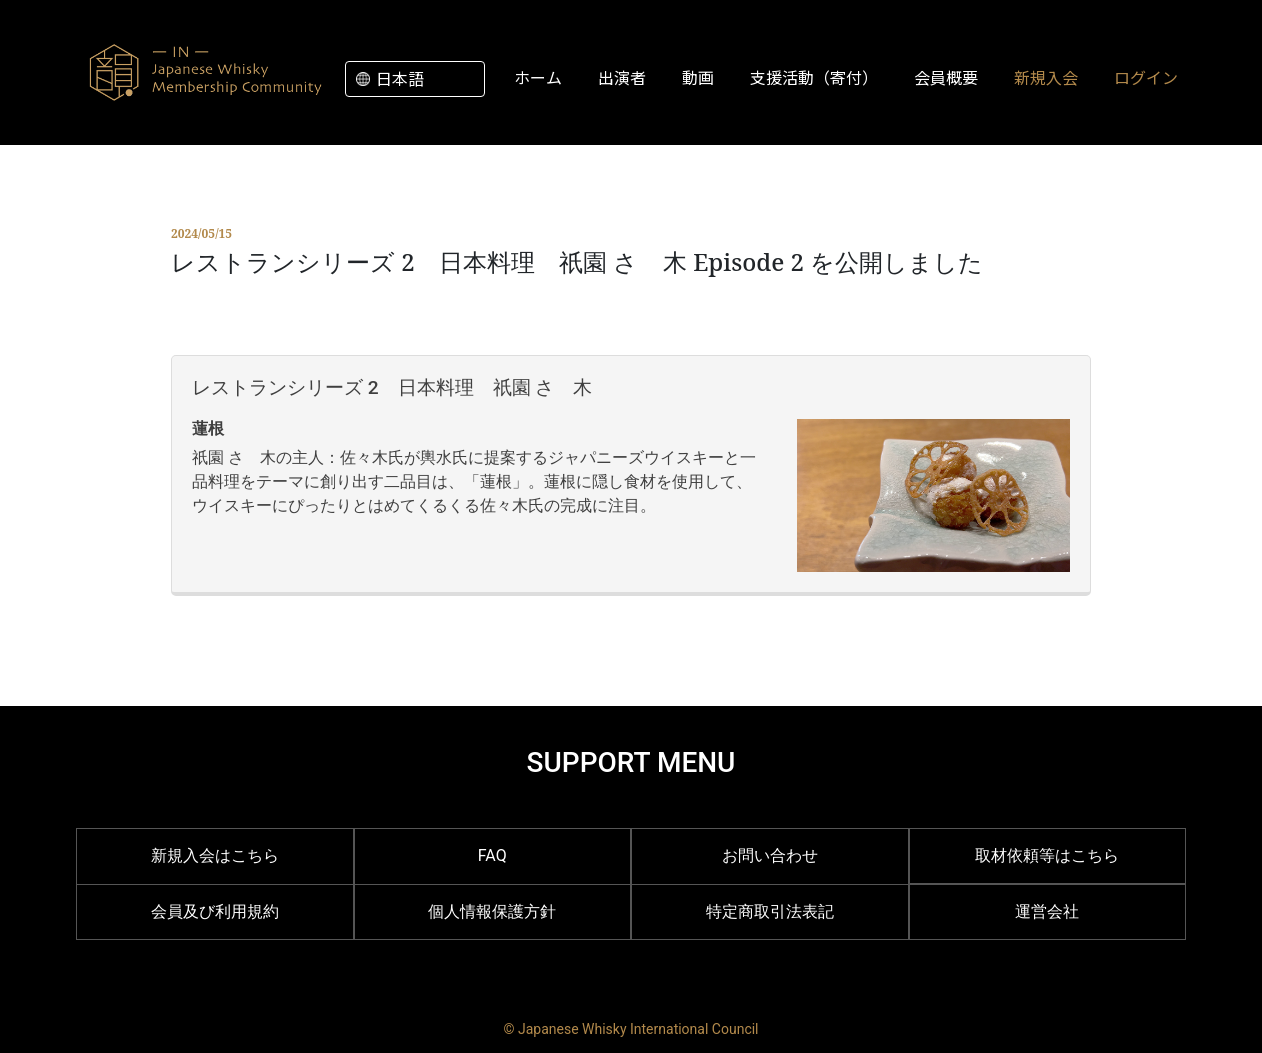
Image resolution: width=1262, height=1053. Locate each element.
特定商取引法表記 (770, 911)
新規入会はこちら (215, 855)
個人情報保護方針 (492, 911)
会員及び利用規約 (215, 911)
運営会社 (1047, 911)
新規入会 (1046, 77)
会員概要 (946, 77)
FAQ (492, 855)
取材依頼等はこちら (1047, 855)
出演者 (622, 77)
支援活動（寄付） (814, 77)
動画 (698, 77)
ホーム (538, 77)
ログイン (1146, 77)
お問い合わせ (770, 855)
